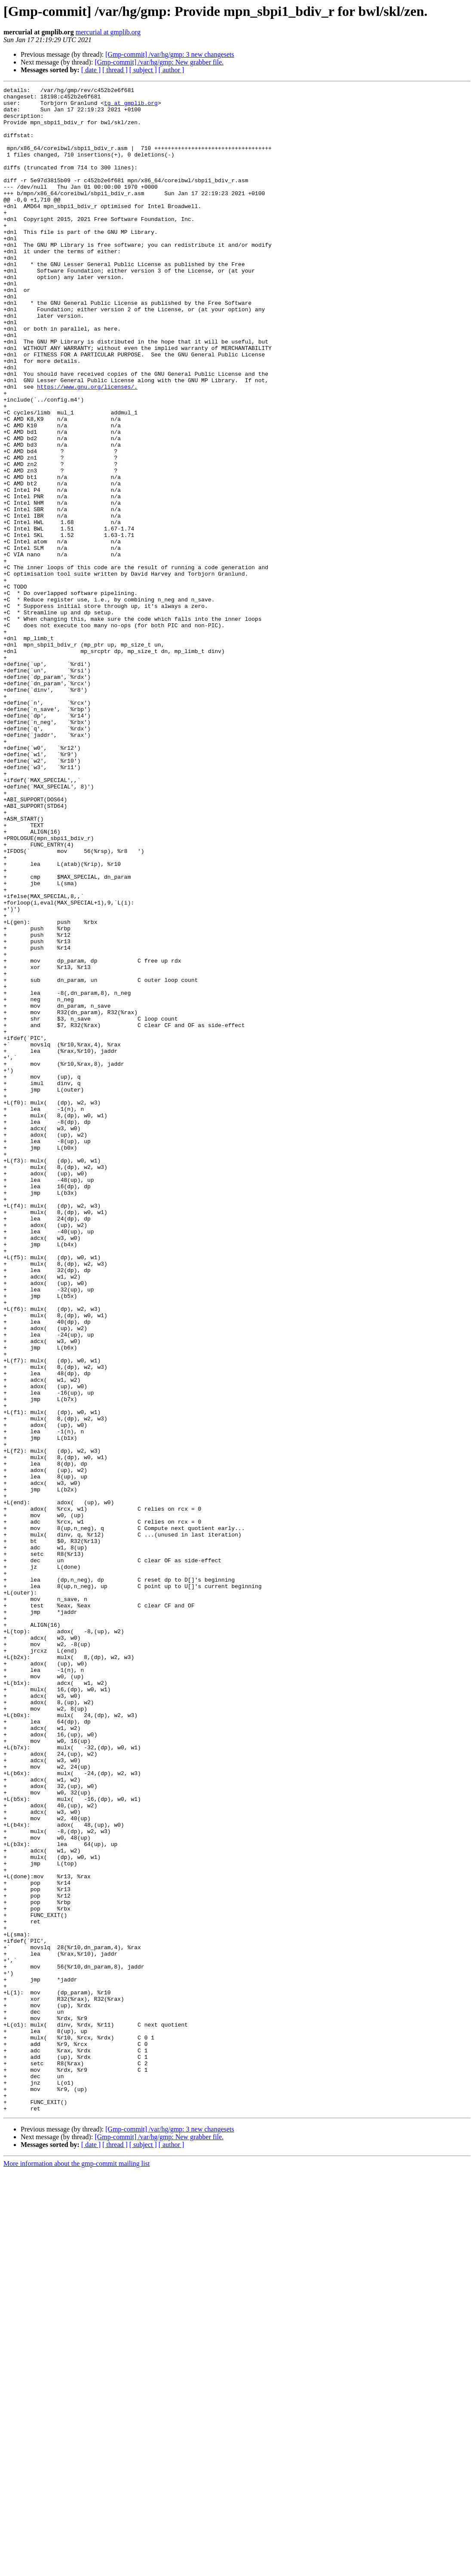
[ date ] (91, 70)
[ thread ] (115, 70)
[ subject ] (143, 70)
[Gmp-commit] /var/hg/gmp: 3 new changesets (169, 54)
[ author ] (171, 70)
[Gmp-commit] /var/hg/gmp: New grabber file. (159, 62)
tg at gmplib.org (131, 106)
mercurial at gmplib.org (108, 32)
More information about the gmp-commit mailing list (76, 2568)
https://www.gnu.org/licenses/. (87, 447)
